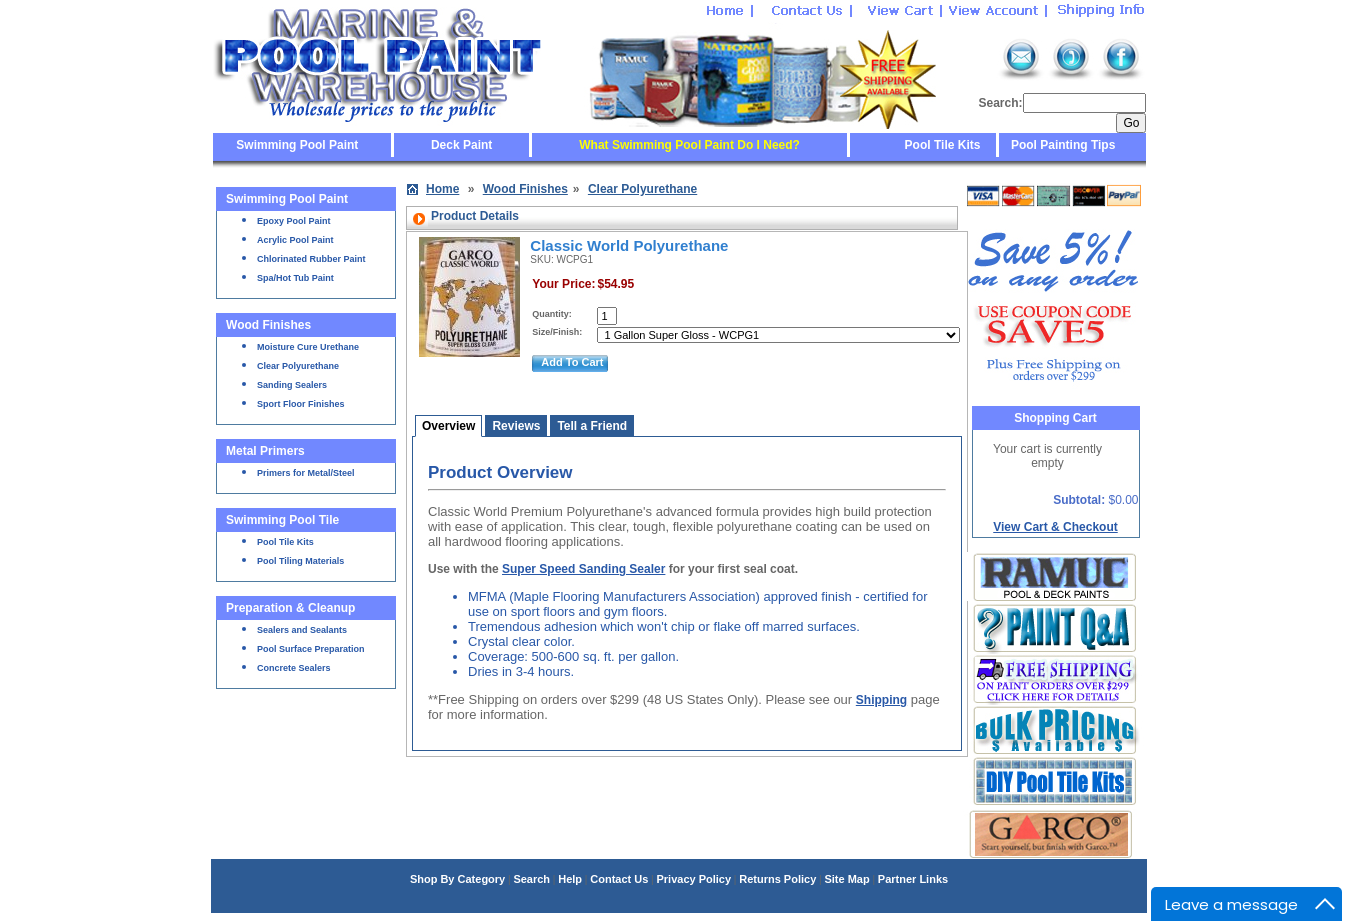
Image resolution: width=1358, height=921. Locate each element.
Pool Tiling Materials (300, 561)
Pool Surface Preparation (311, 649)
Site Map (846, 879)
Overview (448, 426)
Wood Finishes (268, 325)
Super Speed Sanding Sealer (583, 569)
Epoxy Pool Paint (294, 221)
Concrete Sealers (294, 668)
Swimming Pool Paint (297, 145)
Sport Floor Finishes (301, 404)
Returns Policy (777, 879)
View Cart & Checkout (1055, 527)
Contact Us (619, 879)
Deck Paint (461, 145)
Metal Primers (265, 451)
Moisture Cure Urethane (308, 347)
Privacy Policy (693, 879)
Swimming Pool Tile (282, 520)
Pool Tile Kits (943, 145)
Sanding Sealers (292, 385)
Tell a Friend (592, 426)
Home (442, 189)
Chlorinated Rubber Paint (311, 259)
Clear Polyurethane (298, 366)
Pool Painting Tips (1062, 145)
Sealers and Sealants (302, 630)
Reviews (516, 426)
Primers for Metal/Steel (306, 473)
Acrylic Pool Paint (295, 240)
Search (531, 879)
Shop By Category (457, 879)
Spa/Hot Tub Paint (295, 278)
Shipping (881, 700)
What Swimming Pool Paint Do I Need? (689, 145)
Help (570, 879)
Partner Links (913, 879)
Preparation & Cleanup (290, 608)
